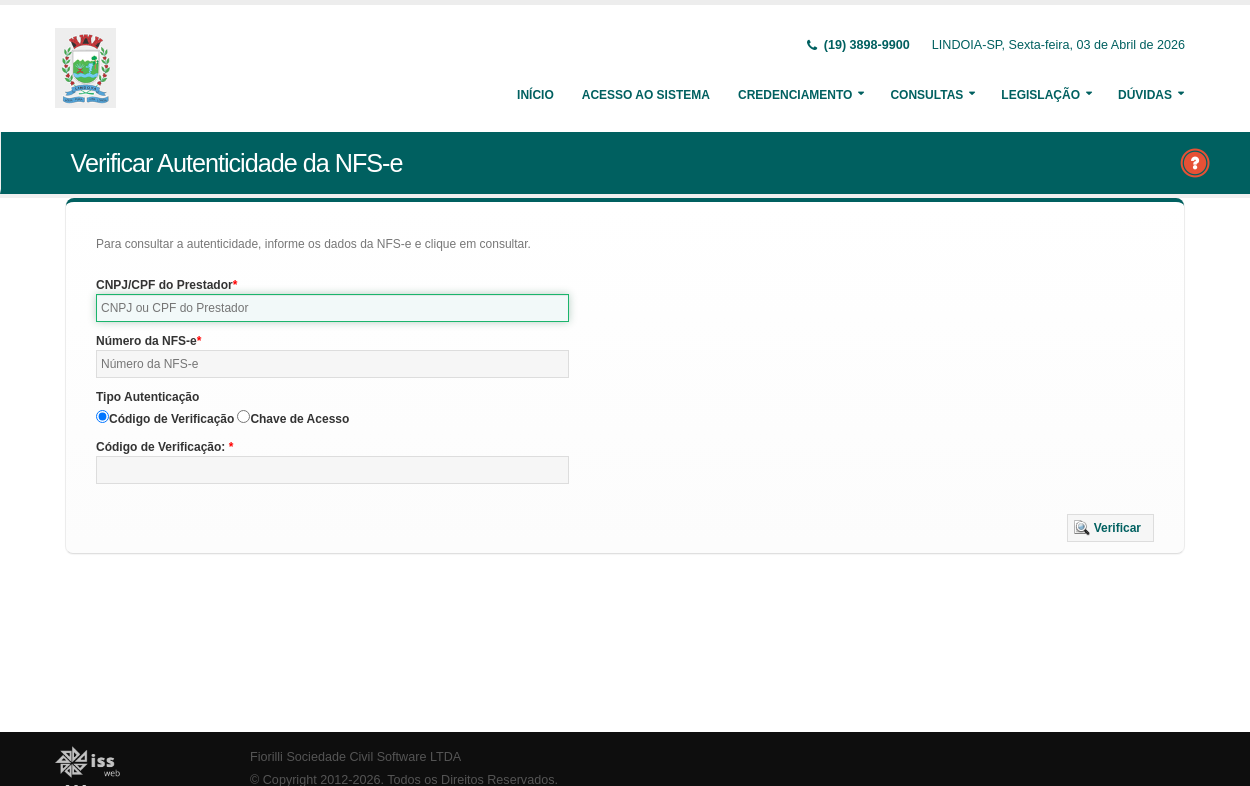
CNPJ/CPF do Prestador (164, 285)
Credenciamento (795, 95)
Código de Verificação (171, 419)
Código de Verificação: (162, 447)
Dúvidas (1145, 95)
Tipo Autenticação (147, 397)
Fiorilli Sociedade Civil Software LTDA (355, 757)
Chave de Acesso (299, 419)
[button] (1110, 528)
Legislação (1040, 95)
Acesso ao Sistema (646, 95)
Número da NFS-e (146, 341)
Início (535, 95)
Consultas (926, 95)
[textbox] (332, 308)
